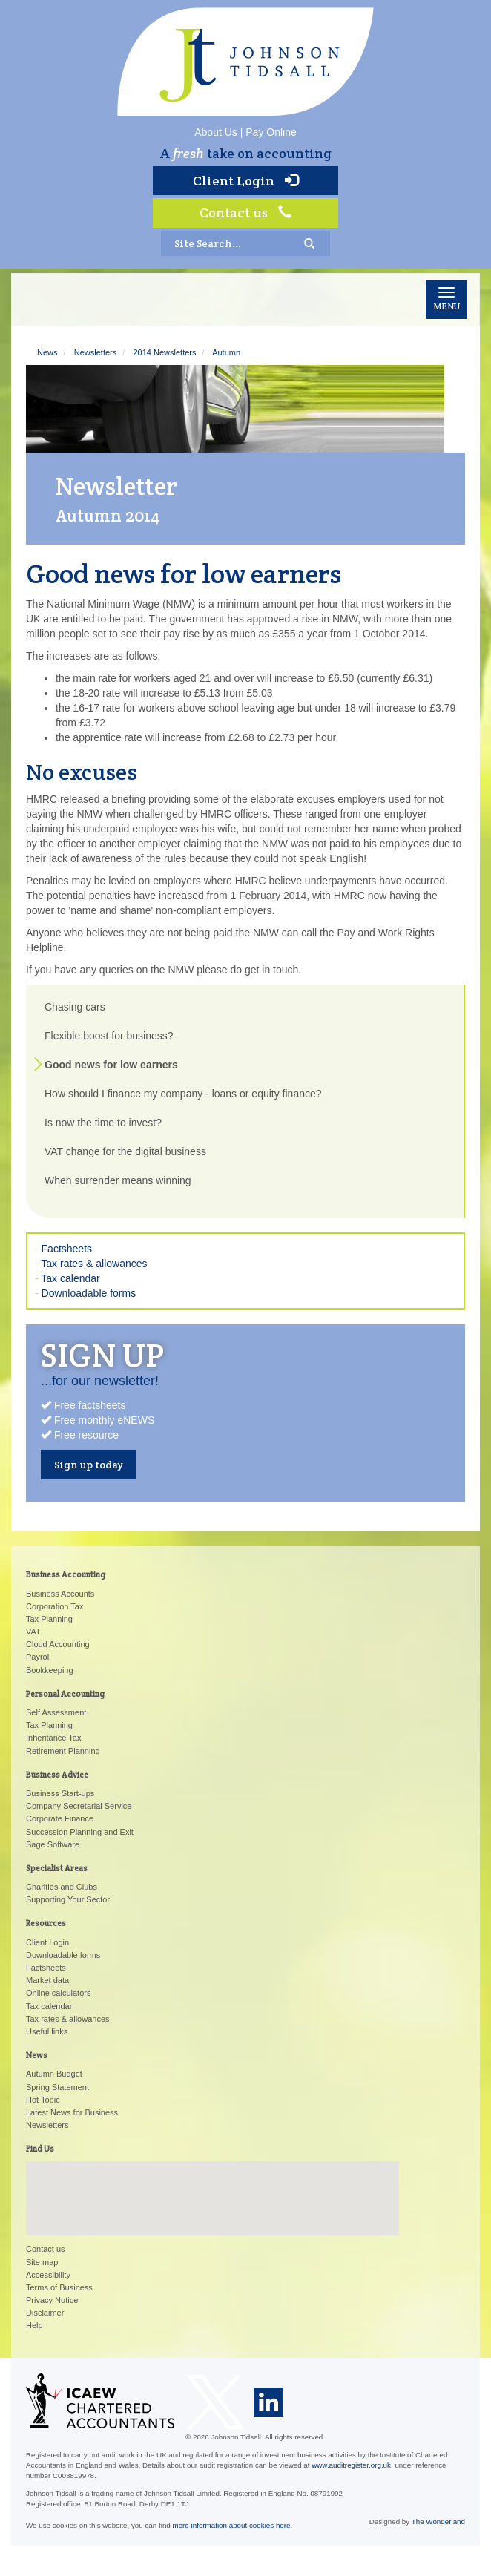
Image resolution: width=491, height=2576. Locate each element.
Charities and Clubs (61, 1886)
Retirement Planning (63, 1751)
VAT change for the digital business (125, 1151)
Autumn (226, 352)
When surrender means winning (118, 1180)
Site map (42, 2262)
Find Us (40, 2148)
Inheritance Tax (53, 1737)
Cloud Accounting (58, 1644)
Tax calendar (70, 1278)
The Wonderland (438, 2521)
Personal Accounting (65, 1694)
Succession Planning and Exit (80, 1831)
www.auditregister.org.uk (351, 2465)
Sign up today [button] (88, 1464)
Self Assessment (56, 1712)
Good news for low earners (111, 1065)
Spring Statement (57, 2087)
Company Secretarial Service (78, 1805)
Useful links (46, 2031)
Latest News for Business (72, 2112)
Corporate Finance (59, 1818)
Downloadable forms (89, 1293)
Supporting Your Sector (68, 1899)
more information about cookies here (232, 2525)
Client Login (245, 180)
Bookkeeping (49, 1670)
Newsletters (95, 352)
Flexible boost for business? (109, 1036)
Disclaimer (45, 2312)
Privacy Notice (52, 2300)
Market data (47, 1980)
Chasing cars (75, 1007)
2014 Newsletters (164, 352)
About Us (215, 132)
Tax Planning (49, 1618)
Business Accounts (60, 1593)
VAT (33, 1631)
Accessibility (48, 2274)
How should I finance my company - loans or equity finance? (183, 1094)
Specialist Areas (57, 1868)
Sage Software (52, 1844)
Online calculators (58, 1992)
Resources (46, 1923)
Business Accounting (65, 1574)
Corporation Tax (54, 1606)
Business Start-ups (60, 1793)
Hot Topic (43, 2099)
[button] (213, 2184)
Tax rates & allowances (94, 1263)
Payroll (38, 1656)
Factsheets (67, 1249)
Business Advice (57, 1775)
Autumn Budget (54, 2073)
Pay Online (271, 132)
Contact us (245, 212)
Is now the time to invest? (103, 1122)
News (47, 352)
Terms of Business (59, 2287)
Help (34, 2325)
